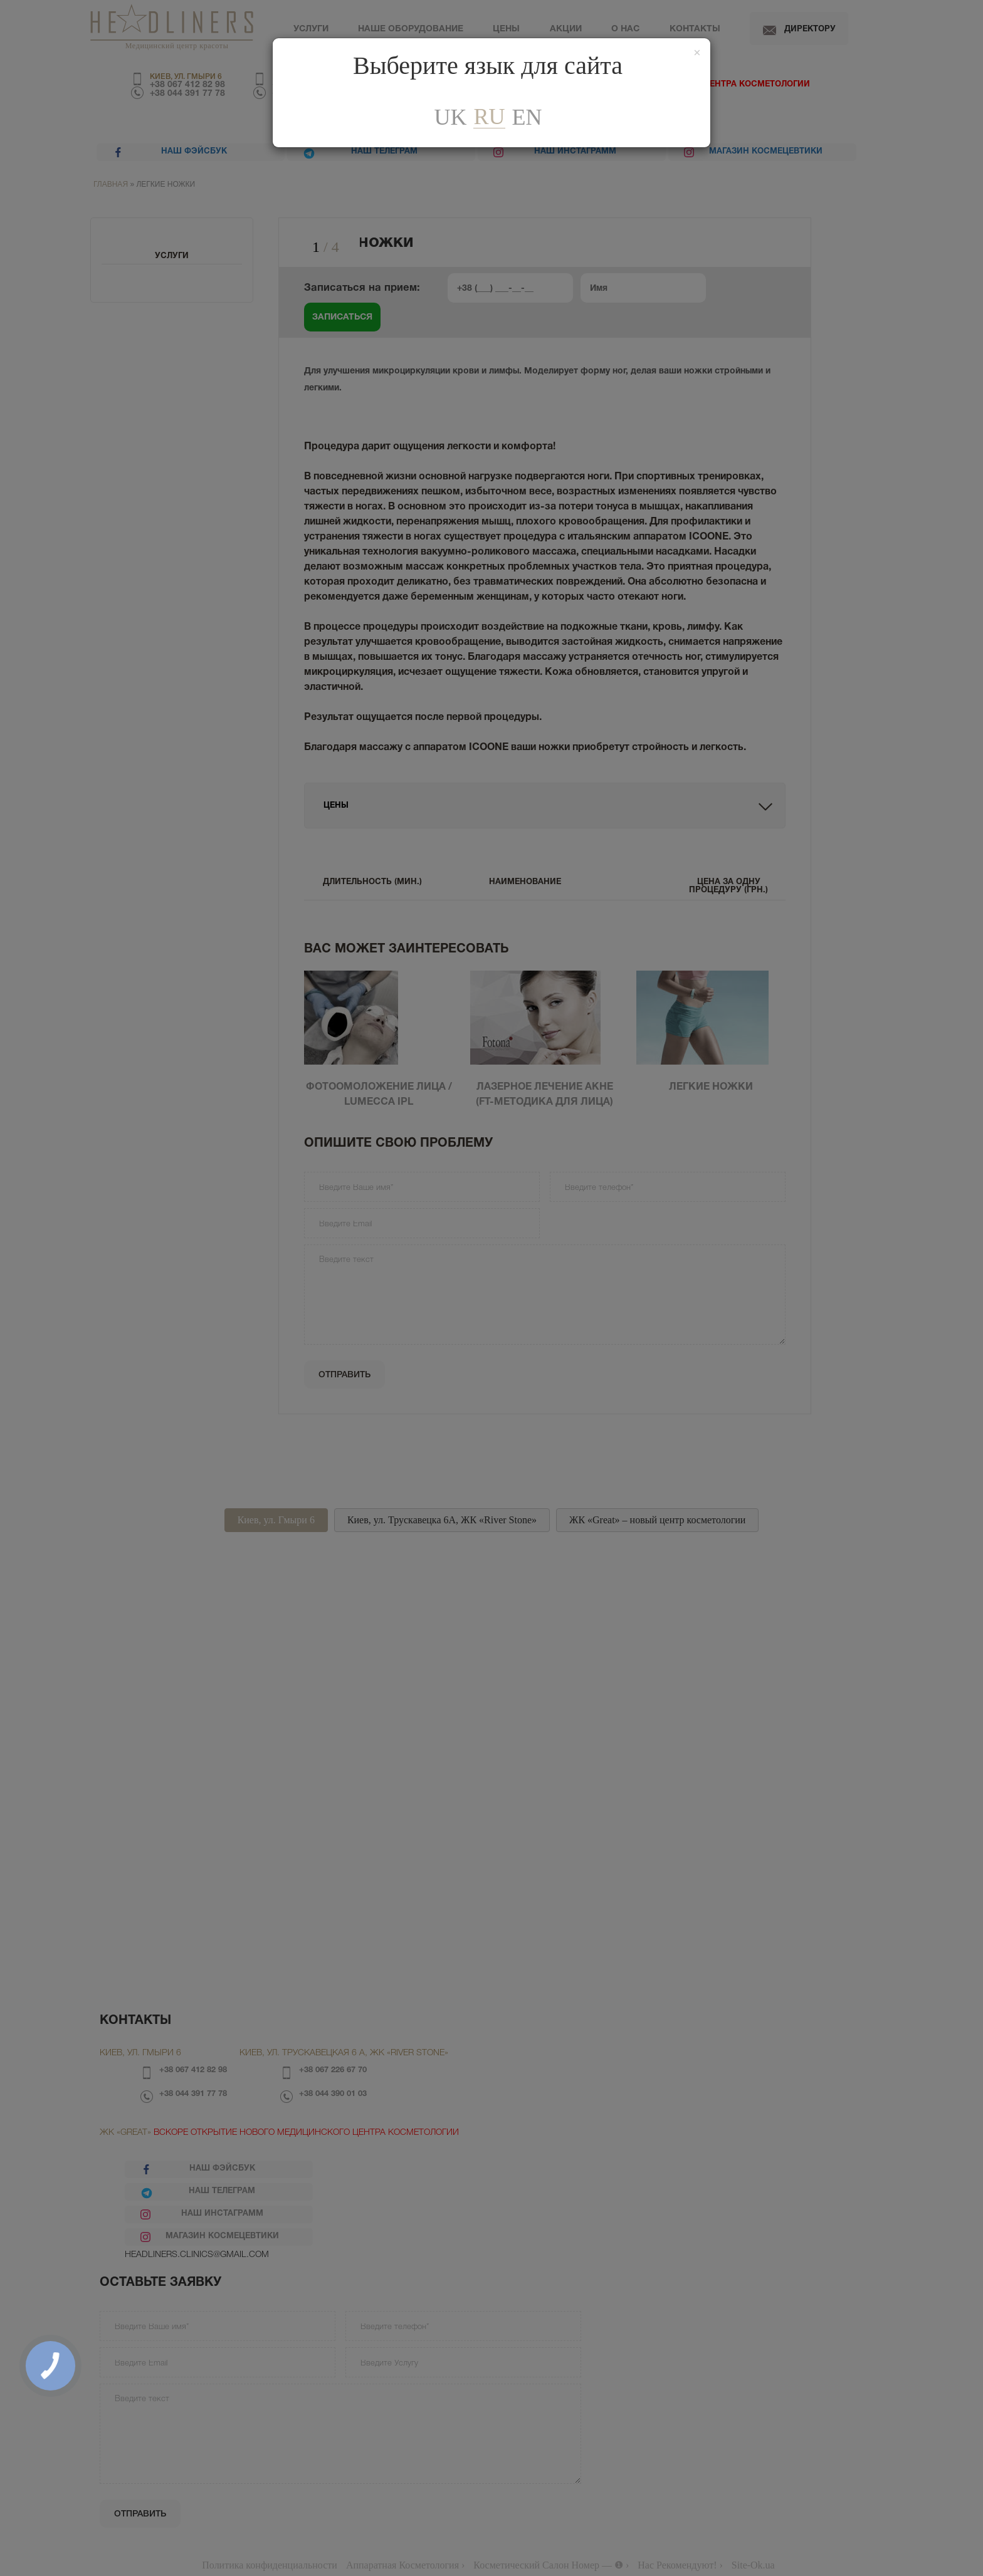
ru (489, 116)
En (527, 117)
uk (450, 117)
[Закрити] (697, 53)
